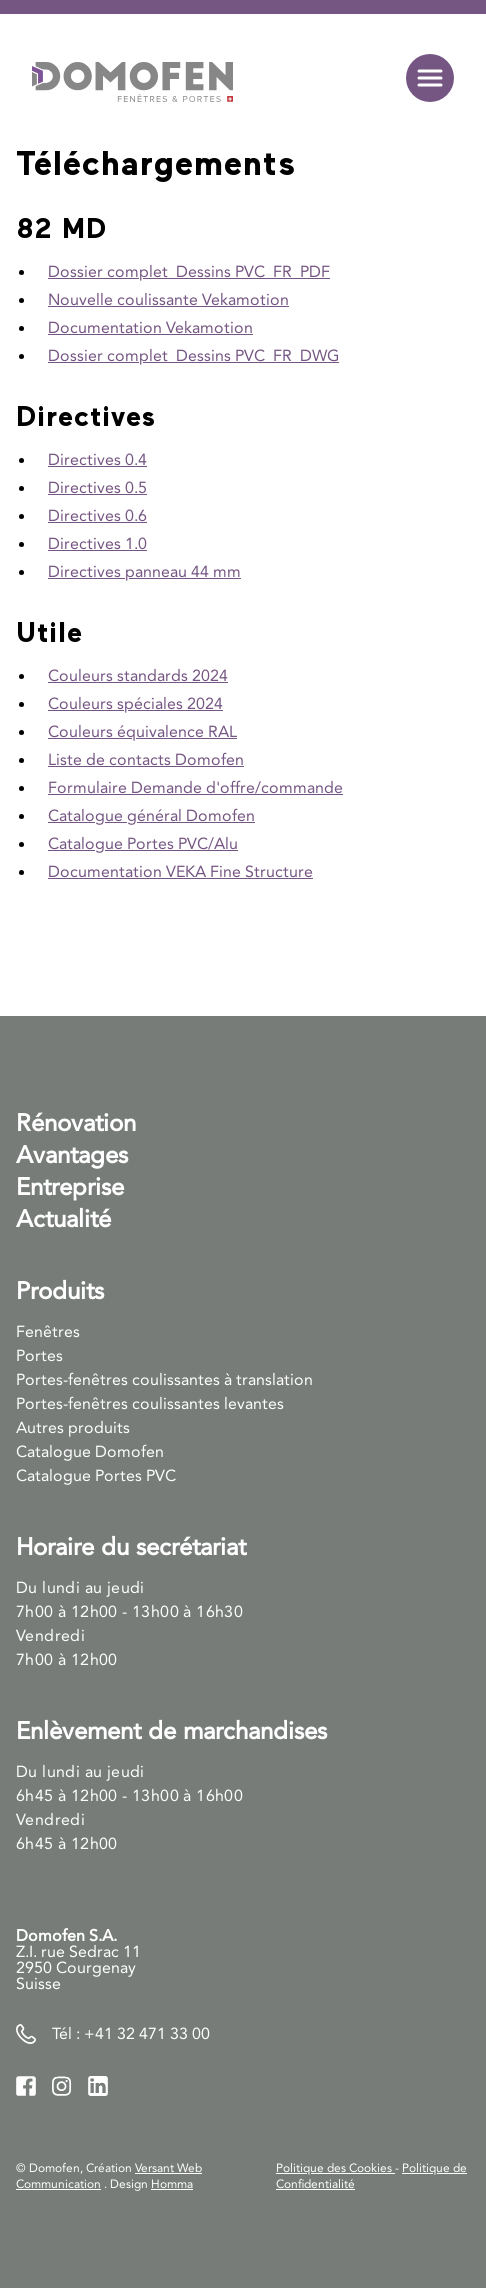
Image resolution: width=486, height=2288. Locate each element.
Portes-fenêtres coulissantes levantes (150, 1404)
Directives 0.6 (97, 516)
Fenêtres (48, 1332)
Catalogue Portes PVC (96, 1476)
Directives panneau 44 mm (144, 572)
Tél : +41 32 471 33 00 (131, 2034)
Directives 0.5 (97, 488)
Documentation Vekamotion (150, 328)
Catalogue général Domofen (151, 816)
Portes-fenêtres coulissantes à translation (164, 1380)
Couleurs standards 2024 (138, 676)
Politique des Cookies (335, 2168)
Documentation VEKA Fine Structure (180, 872)
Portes (39, 1356)
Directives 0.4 (97, 460)
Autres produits (73, 1428)
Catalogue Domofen (90, 1452)
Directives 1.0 (97, 544)
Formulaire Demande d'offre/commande (195, 788)
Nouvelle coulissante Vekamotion (168, 300)
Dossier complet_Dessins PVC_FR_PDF (189, 272)
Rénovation (76, 1123)
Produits (60, 1291)
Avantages (72, 1155)
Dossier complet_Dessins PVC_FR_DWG (193, 356)
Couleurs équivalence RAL (142, 732)
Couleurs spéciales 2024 (135, 704)
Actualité (63, 1219)
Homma (172, 2184)
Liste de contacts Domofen (146, 760)
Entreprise (70, 1187)
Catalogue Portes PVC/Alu (143, 844)
